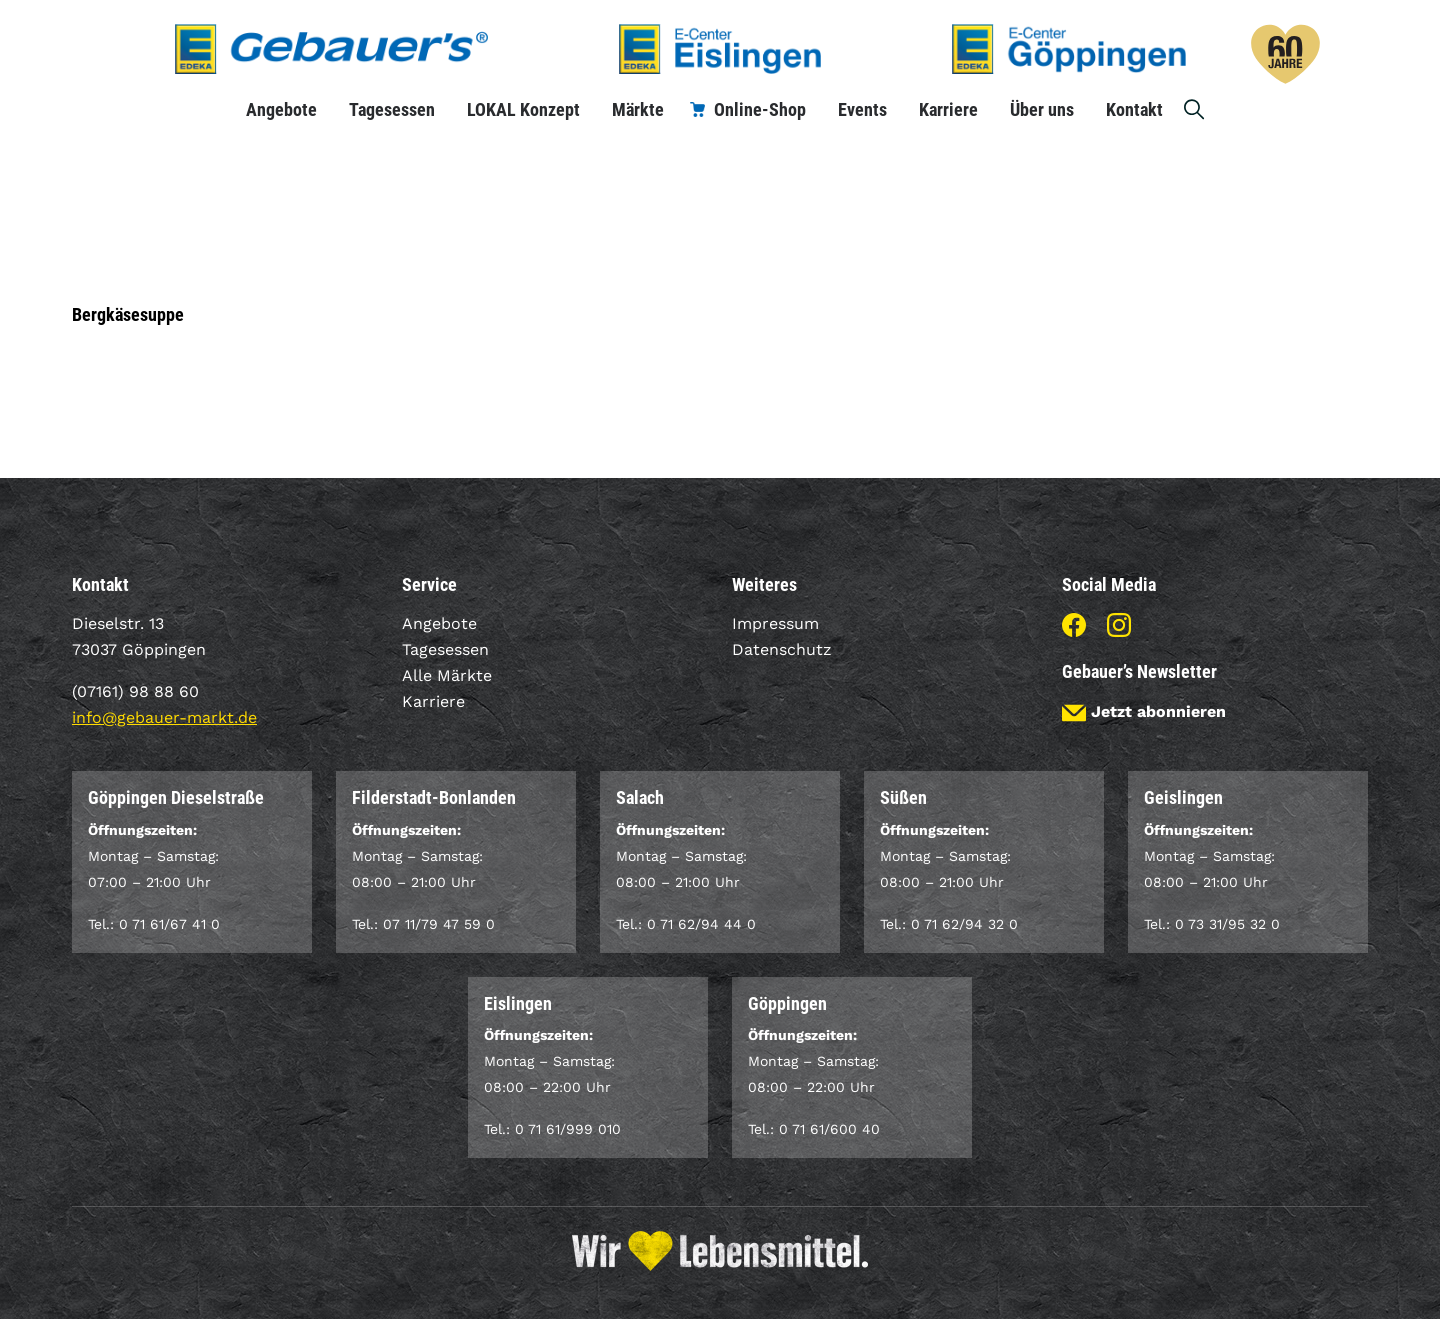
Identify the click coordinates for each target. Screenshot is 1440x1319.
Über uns (1042, 109)
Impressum (775, 623)
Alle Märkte (447, 675)
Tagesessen (392, 109)
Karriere (948, 109)
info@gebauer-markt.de (164, 717)
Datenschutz (782, 649)
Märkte (638, 109)
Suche (1195, 109)
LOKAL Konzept (523, 109)
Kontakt (1134, 109)
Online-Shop (760, 109)
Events (862, 109)
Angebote (281, 109)
